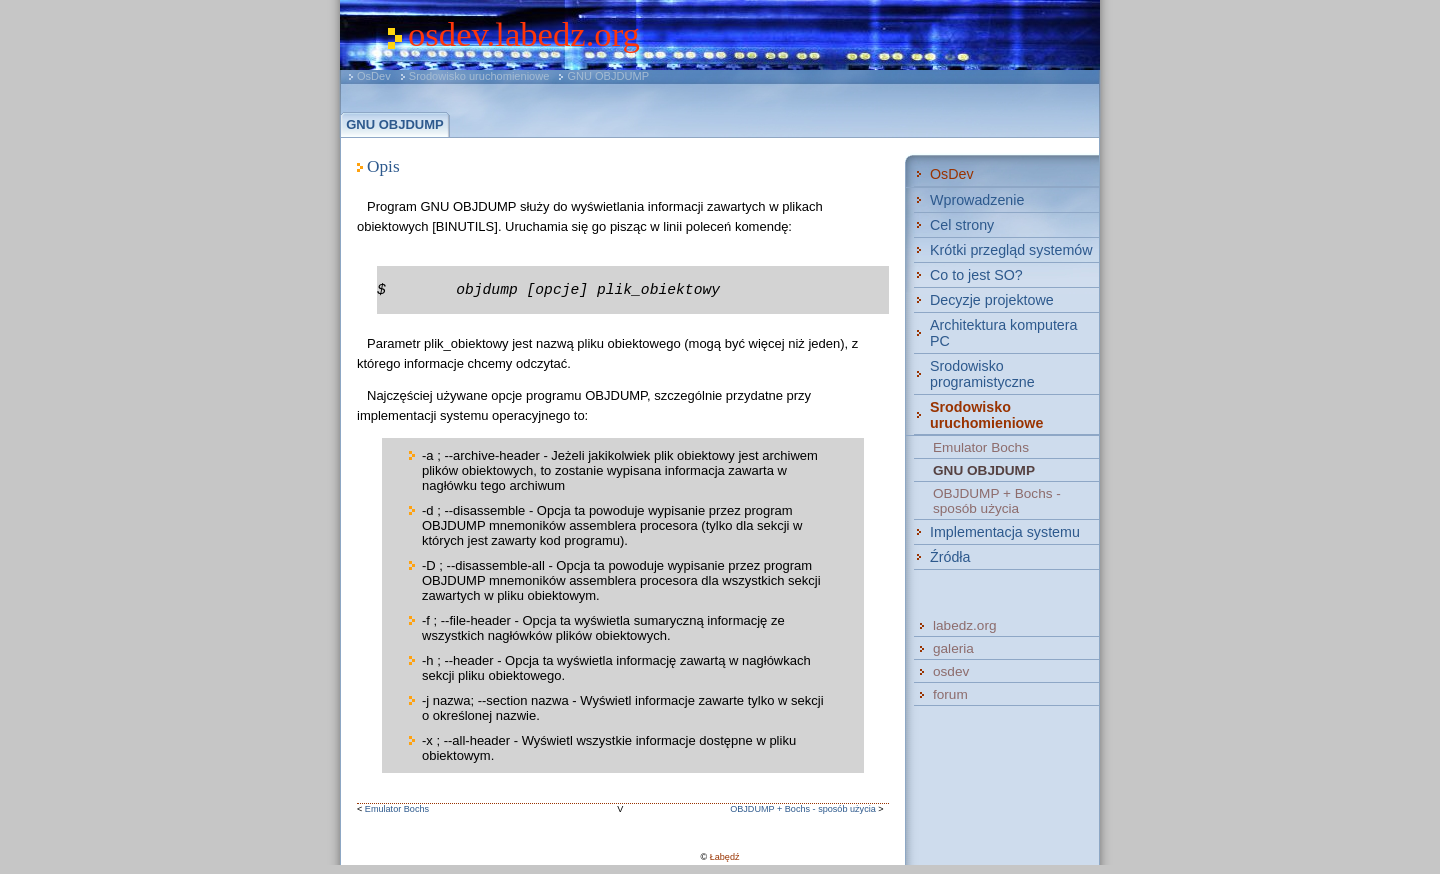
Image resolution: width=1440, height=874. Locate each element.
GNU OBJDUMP (608, 76)
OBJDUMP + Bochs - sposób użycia (803, 809)
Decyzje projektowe (992, 300)
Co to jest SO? (976, 275)
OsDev (374, 76)
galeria (953, 648)
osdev (951, 671)
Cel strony (962, 225)
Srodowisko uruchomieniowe (479, 76)
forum (950, 694)
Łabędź (725, 857)
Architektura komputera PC (1003, 333)
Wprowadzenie (977, 200)
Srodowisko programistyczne (982, 374)
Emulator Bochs (397, 809)
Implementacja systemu (1005, 532)
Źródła (950, 557)
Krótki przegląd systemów (1011, 250)
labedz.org (964, 625)
